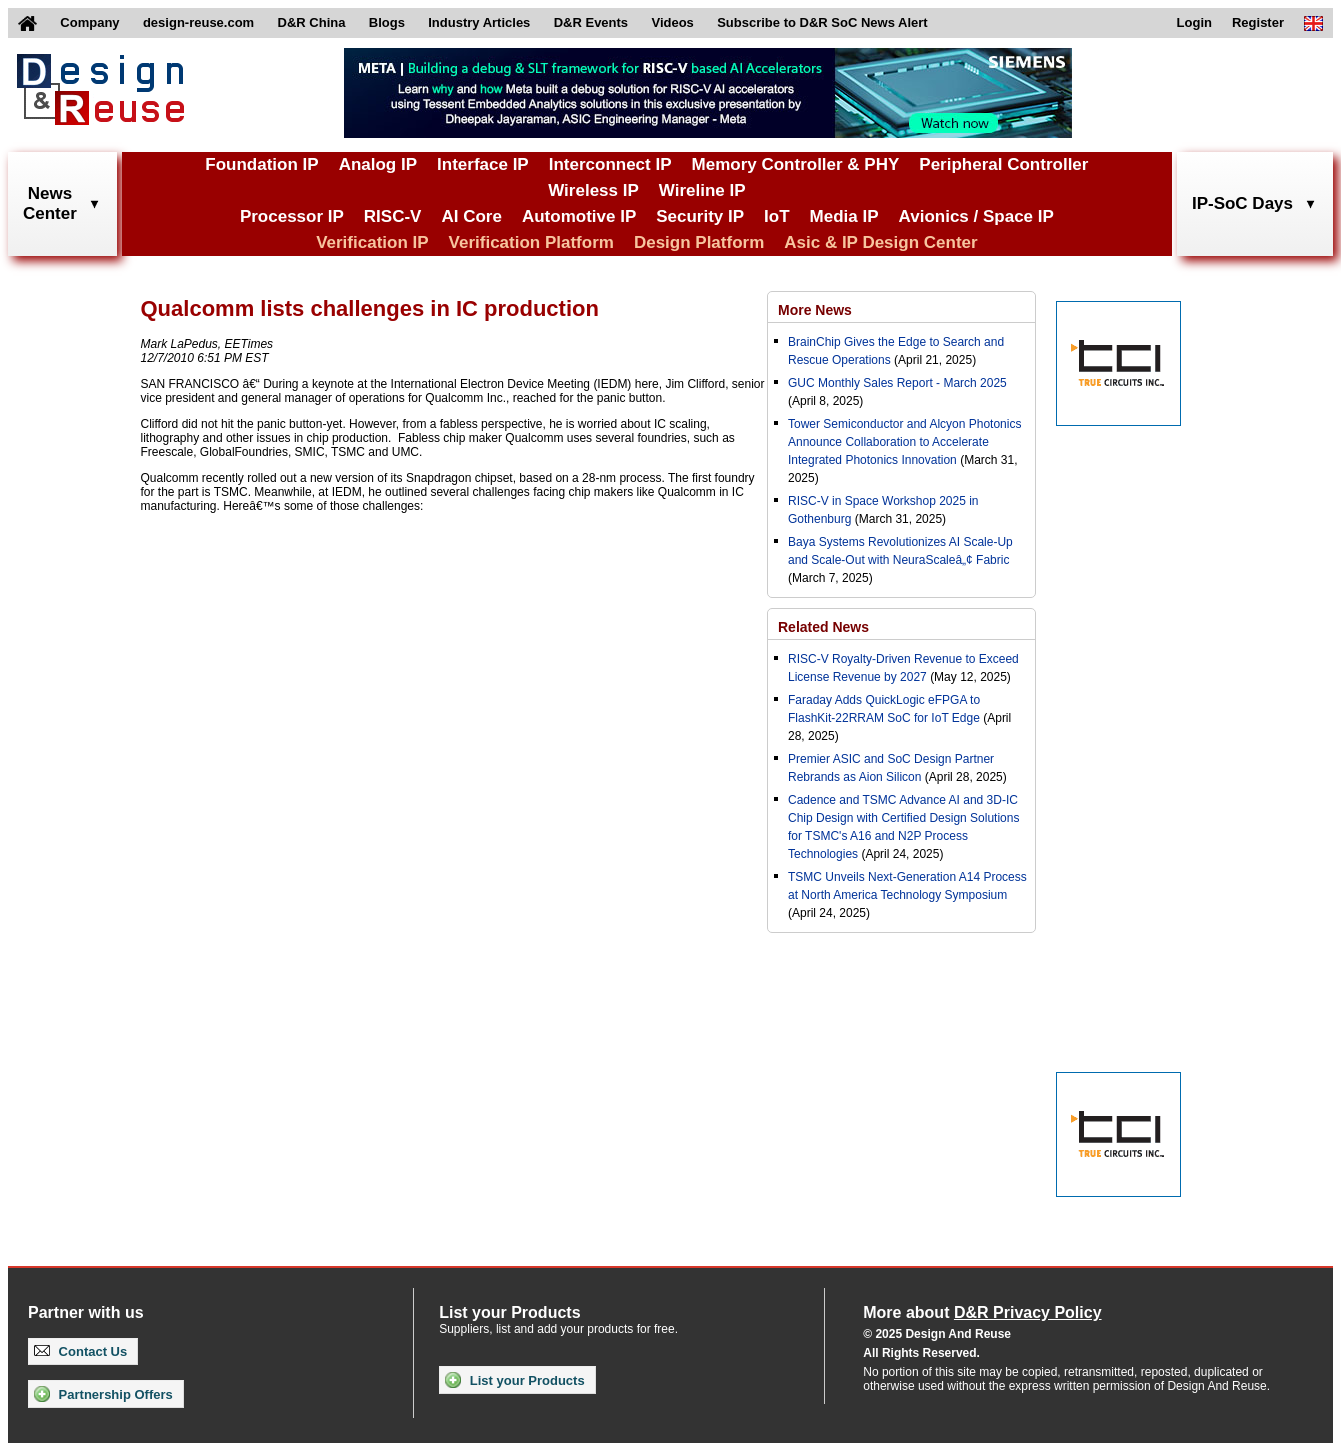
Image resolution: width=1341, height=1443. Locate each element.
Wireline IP (702, 190)
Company (89, 22)
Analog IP (378, 164)
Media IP (844, 216)
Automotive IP (579, 216)
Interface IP (483, 164)
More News (815, 310)
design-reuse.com (198, 22)
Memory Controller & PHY (796, 164)
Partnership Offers (103, 1394)
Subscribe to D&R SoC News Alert (822, 22)
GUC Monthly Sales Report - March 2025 (897, 383)
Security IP (700, 216)
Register (1258, 22)
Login (1194, 22)
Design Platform (699, 242)
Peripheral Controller (1003, 164)
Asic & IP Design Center (880, 242)
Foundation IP (261, 164)
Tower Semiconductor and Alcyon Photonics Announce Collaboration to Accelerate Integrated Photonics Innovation (904, 442)
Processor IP (292, 216)
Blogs (387, 22)
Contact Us (80, 1351)
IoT (777, 216)
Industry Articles (479, 22)
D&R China (312, 22)
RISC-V (393, 216)
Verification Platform (531, 242)
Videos (672, 22)
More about (982, 1312)
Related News (823, 627)
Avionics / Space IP (976, 216)
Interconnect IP (610, 164)
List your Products (514, 1380)
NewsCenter (50, 203)
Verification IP (372, 242)
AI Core (471, 216)
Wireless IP (593, 190)
